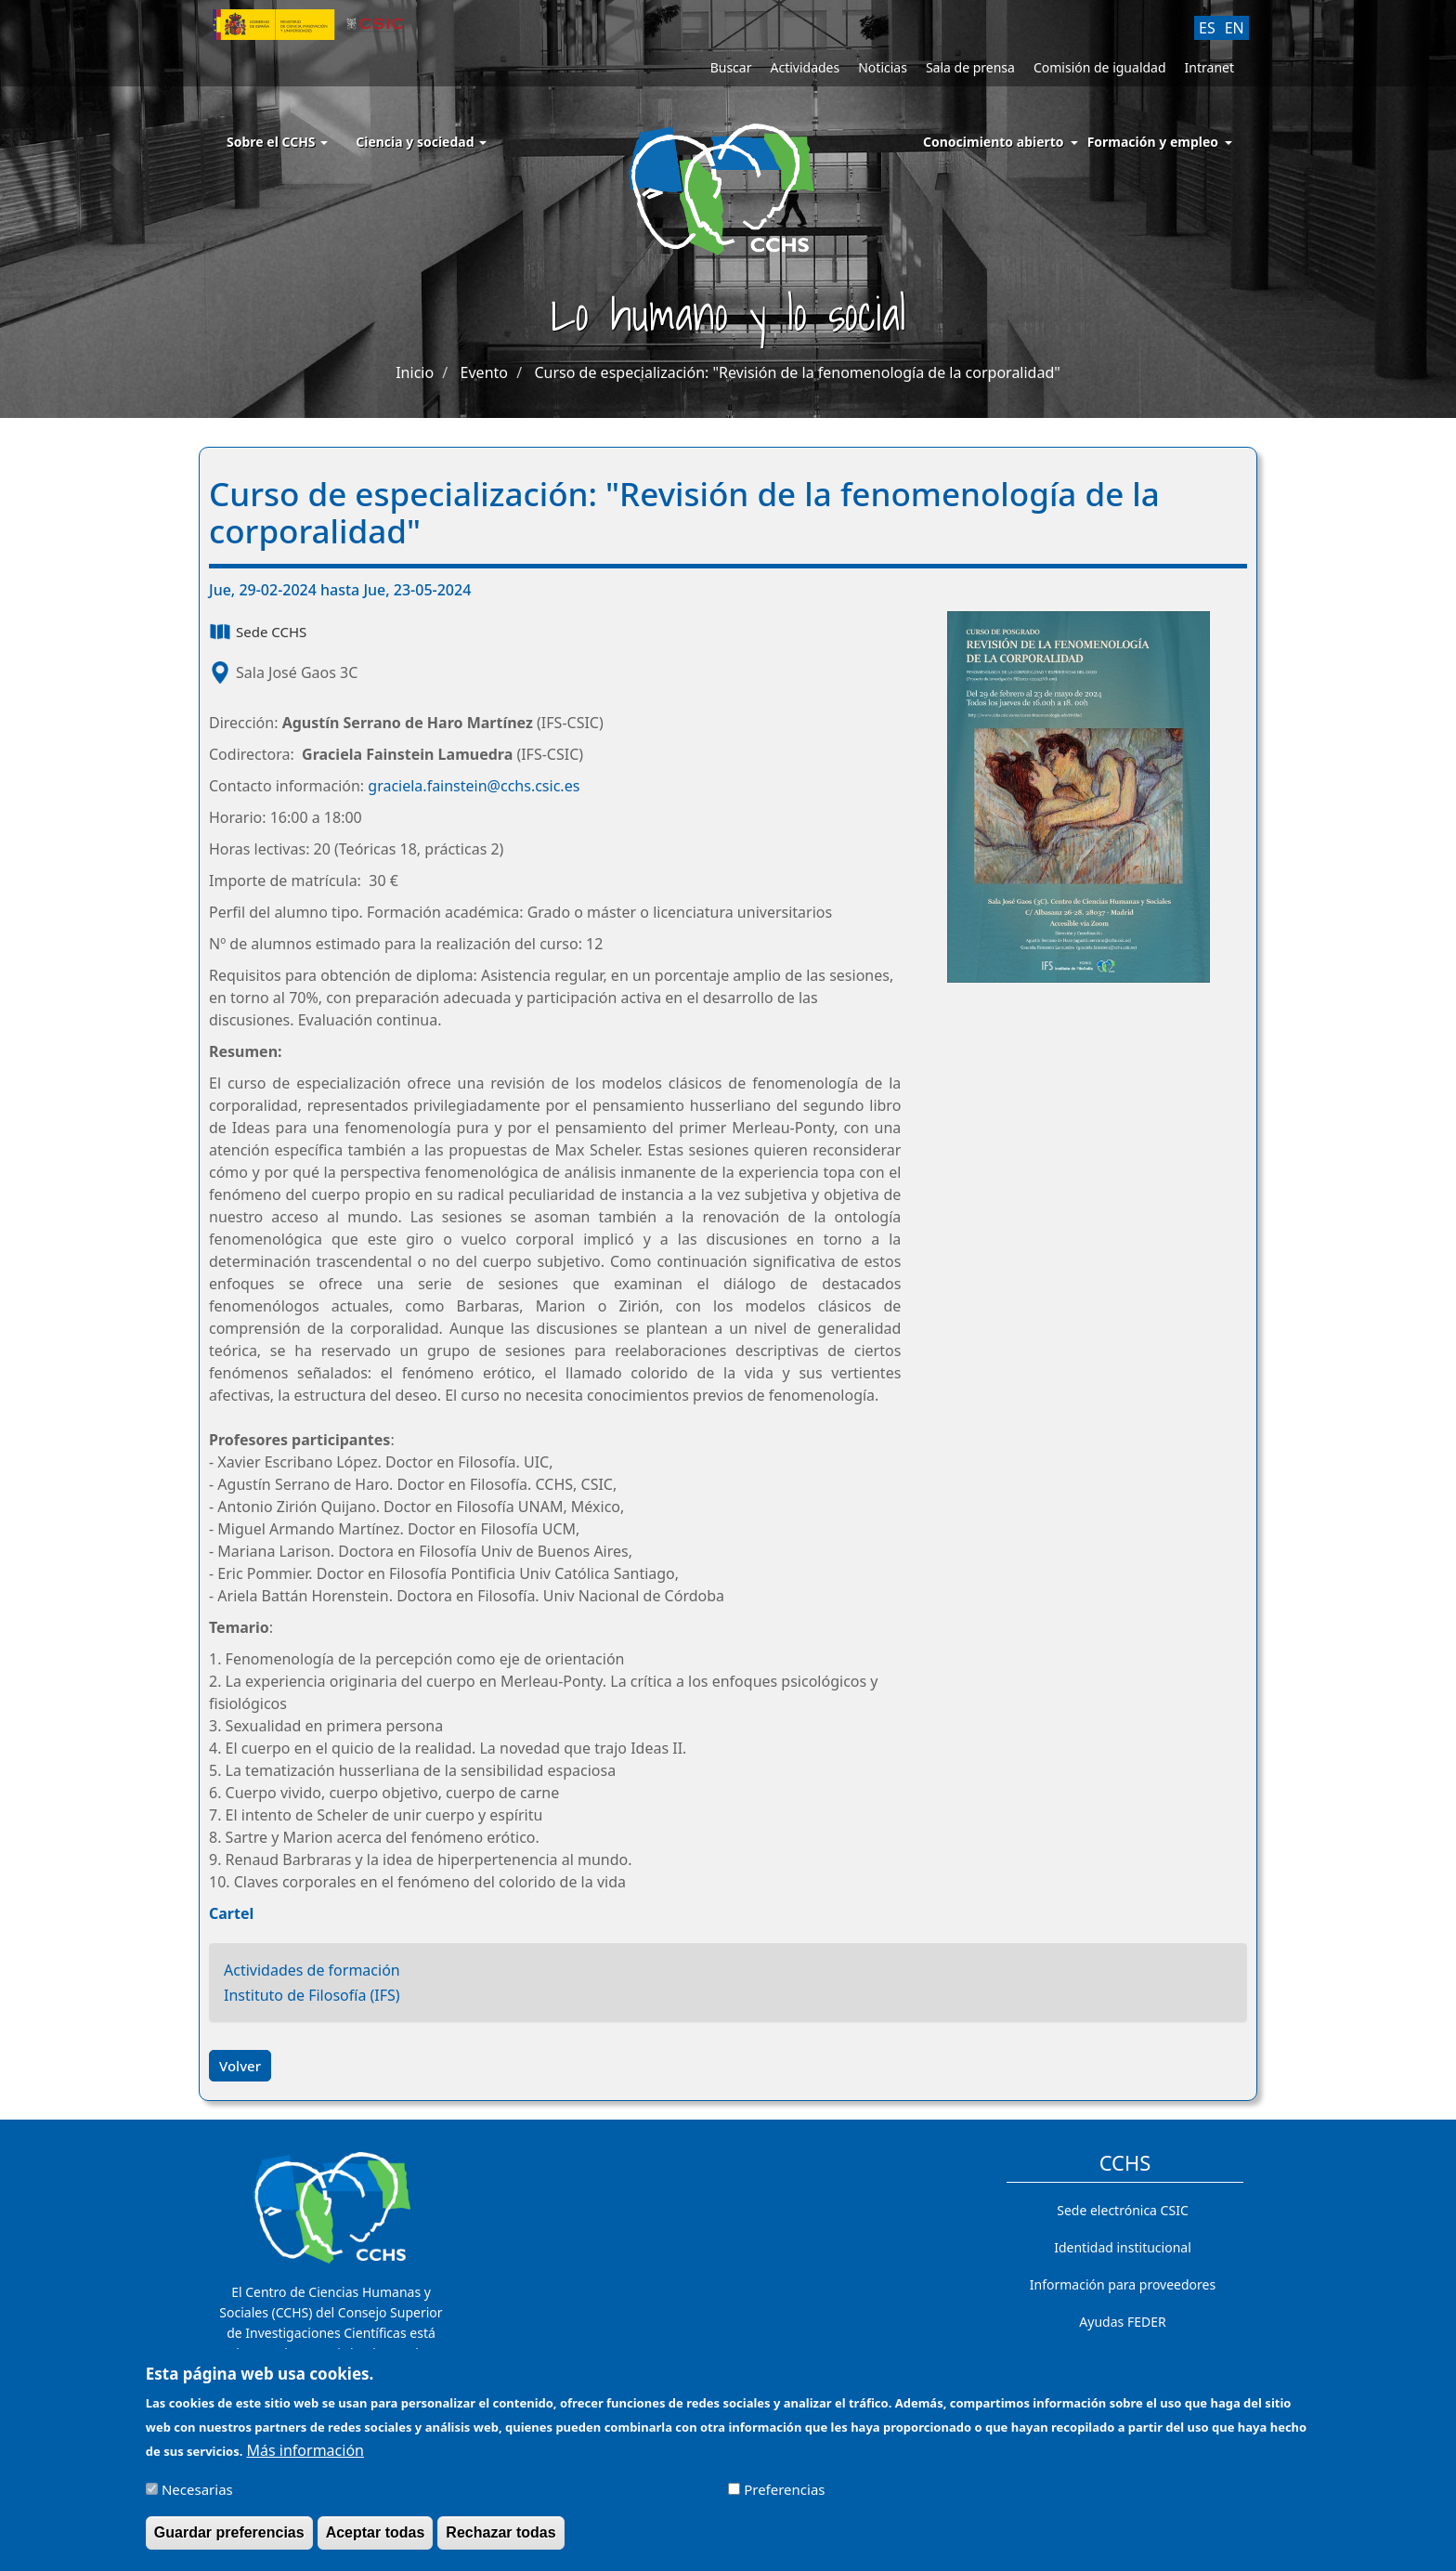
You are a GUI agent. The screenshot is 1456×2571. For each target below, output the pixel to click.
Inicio (415, 372)
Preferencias (784, 2498)
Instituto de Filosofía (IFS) (312, 1995)
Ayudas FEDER (1122, 2321)
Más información (305, 2459)
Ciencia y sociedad (421, 141)
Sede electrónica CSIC (1122, 2210)
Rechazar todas (500, 2542)
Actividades (804, 67)
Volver (240, 2065)
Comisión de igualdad (1100, 67)
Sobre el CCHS (277, 141)
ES (1207, 28)
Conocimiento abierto (993, 141)
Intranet (1209, 67)
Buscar (731, 67)
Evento (484, 372)
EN (1234, 28)
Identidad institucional (1122, 2247)
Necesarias (197, 2498)
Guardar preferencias (229, 2542)
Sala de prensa (970, 67)
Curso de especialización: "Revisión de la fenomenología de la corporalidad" (797, 372)
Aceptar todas (375, 2542)
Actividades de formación (312, 1970)
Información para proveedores (1123, 2284)
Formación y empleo (1152, 141)
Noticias (882, 67)
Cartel (231, 1913)
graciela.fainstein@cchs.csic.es (473, 786)
